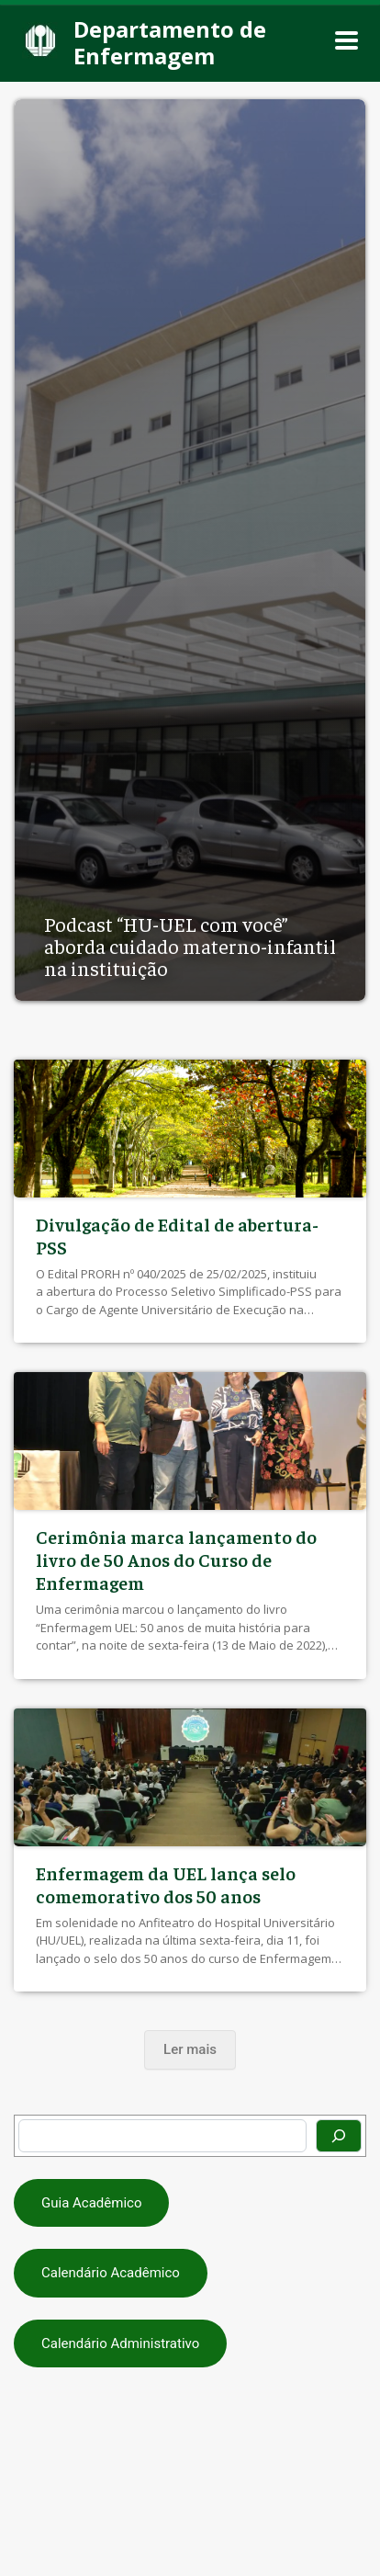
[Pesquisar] (339, 2135)
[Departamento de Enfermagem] (178, 40)
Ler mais (190, 2049)
